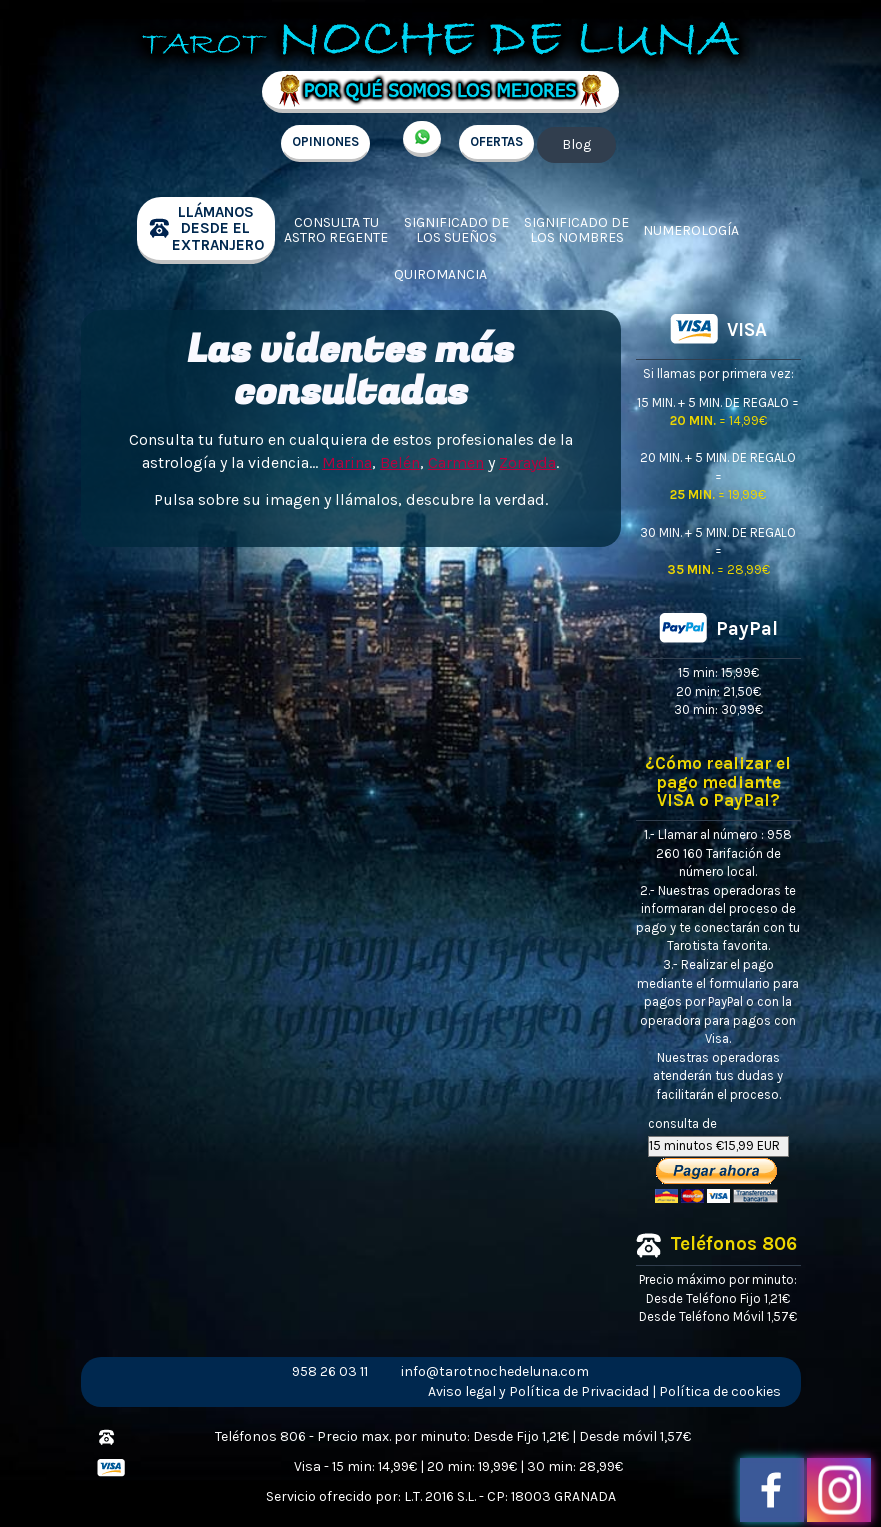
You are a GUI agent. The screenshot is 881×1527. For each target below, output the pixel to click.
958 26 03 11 (330, 1371)
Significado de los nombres (576, 230)
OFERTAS (496, 141)
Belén (400, 462)
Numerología (691, 230)
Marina (347, 462)
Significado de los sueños (456, 230)
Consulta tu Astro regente (336, 230)
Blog (576, 144)
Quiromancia (440, 274)
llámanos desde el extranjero (218, 228)
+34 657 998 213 (422, 139)
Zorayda (527, 462)
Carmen (456, 462)
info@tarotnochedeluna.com (495, 1371)
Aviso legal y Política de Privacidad (538, 1391)
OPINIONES (325, 141)
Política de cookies (720, 1391)
